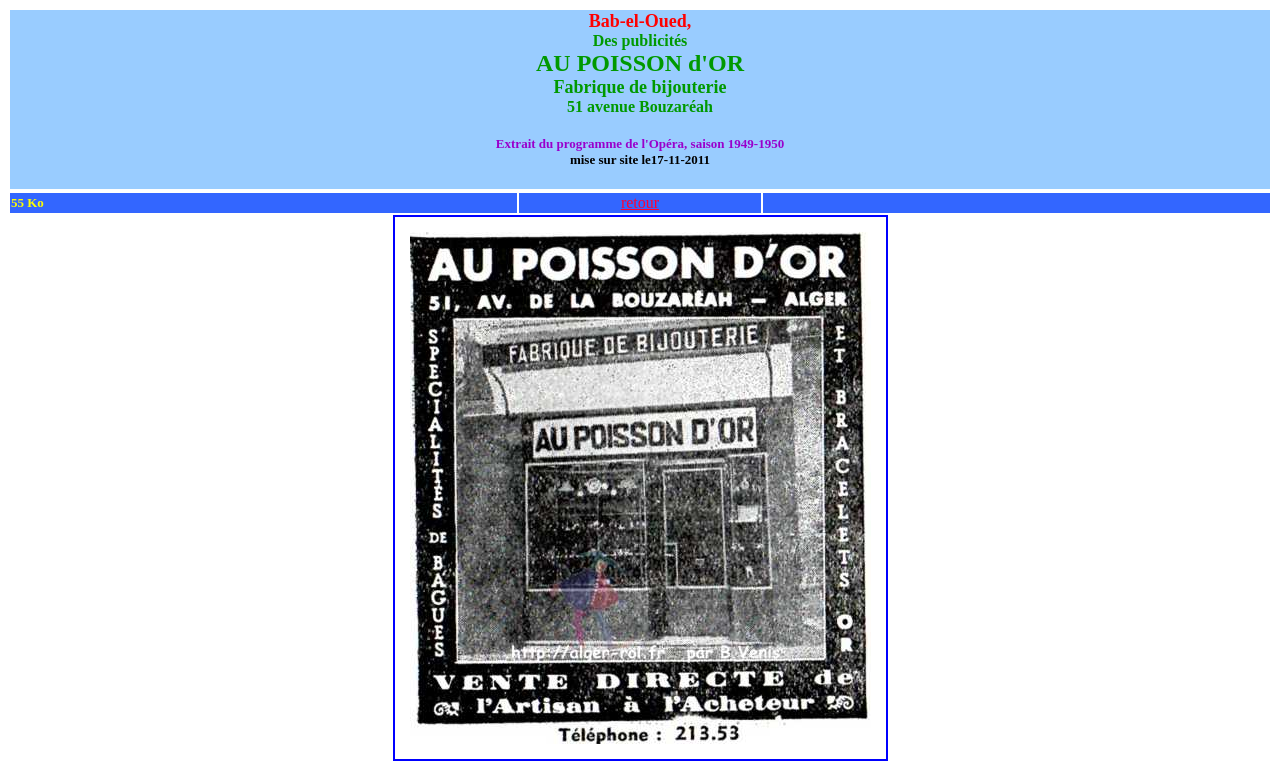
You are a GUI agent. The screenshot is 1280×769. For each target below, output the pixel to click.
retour (640, 202)
